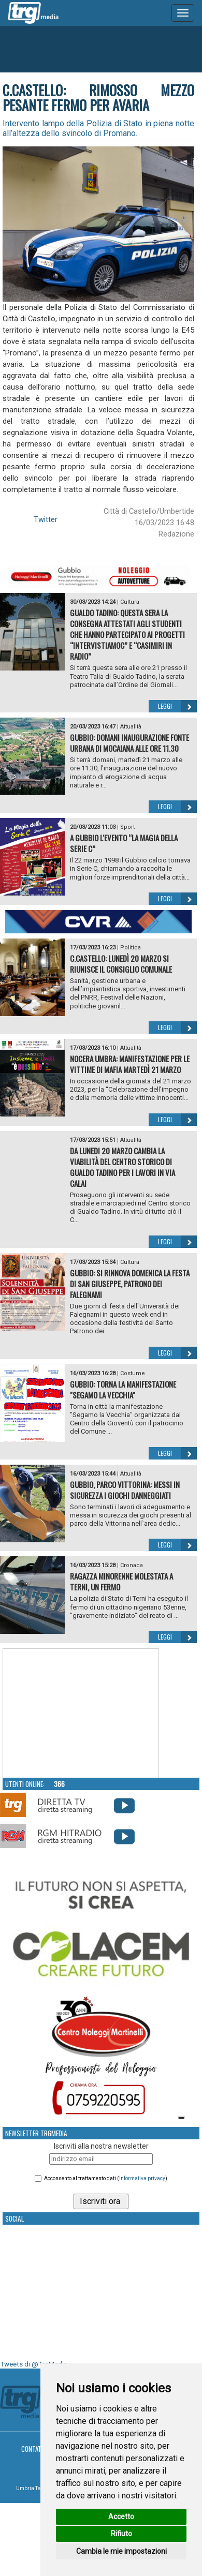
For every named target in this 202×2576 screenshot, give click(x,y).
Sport (127, 827)
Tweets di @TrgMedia (33, 2364)
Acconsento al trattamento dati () (105, 2178)
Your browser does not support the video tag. (80, 1713)
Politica (130, 947)
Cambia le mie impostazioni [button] (121, 2551)
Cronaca (131, 1565)
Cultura (129, 602)
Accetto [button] (121, 2516)
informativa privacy (142, 2178)
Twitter (45, 519)
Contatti (34, 2449)
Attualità (130, 726)
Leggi (177, 706)
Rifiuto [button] (121, 2533)
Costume (132, 1373)
